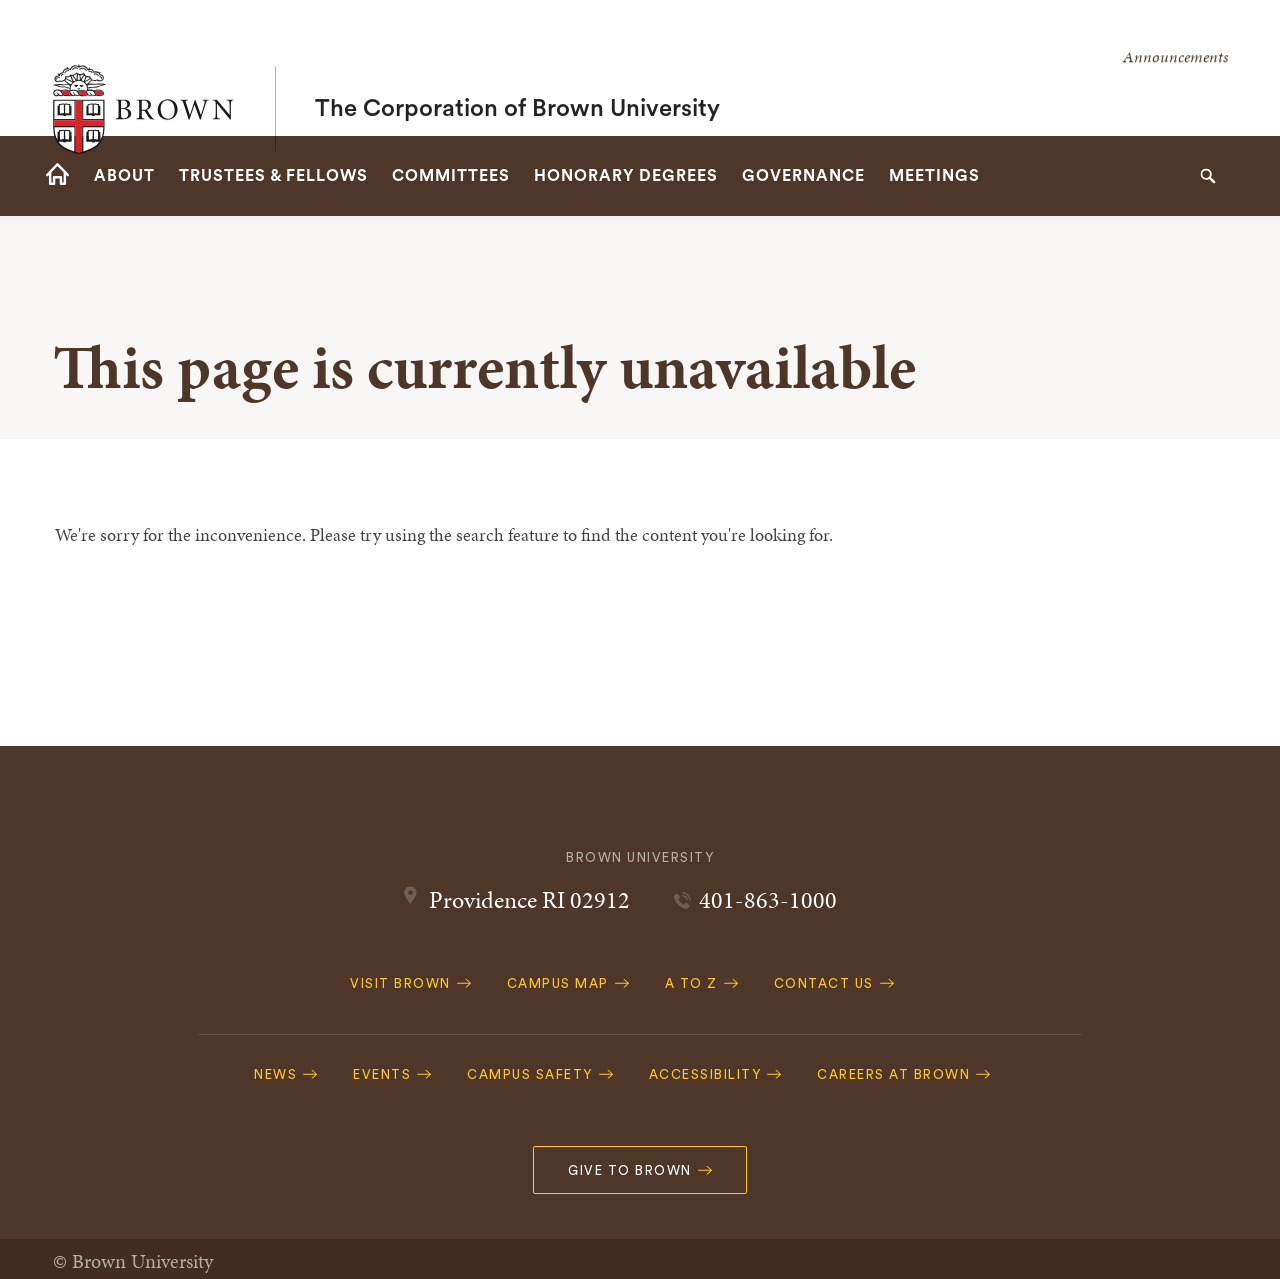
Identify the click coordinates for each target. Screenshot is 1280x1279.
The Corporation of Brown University (517, 68)
